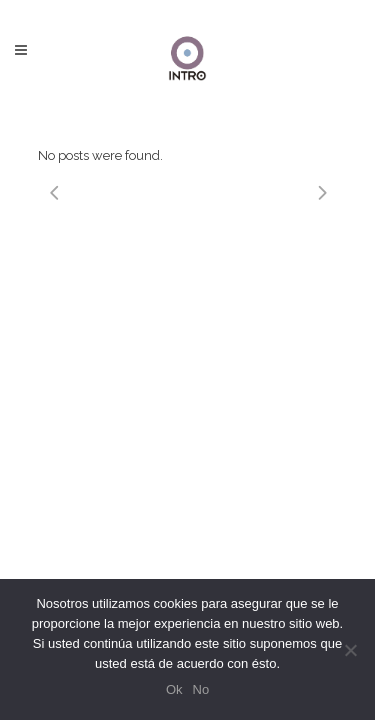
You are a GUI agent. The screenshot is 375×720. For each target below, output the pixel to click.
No (201, 689)
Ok (174, 689)
